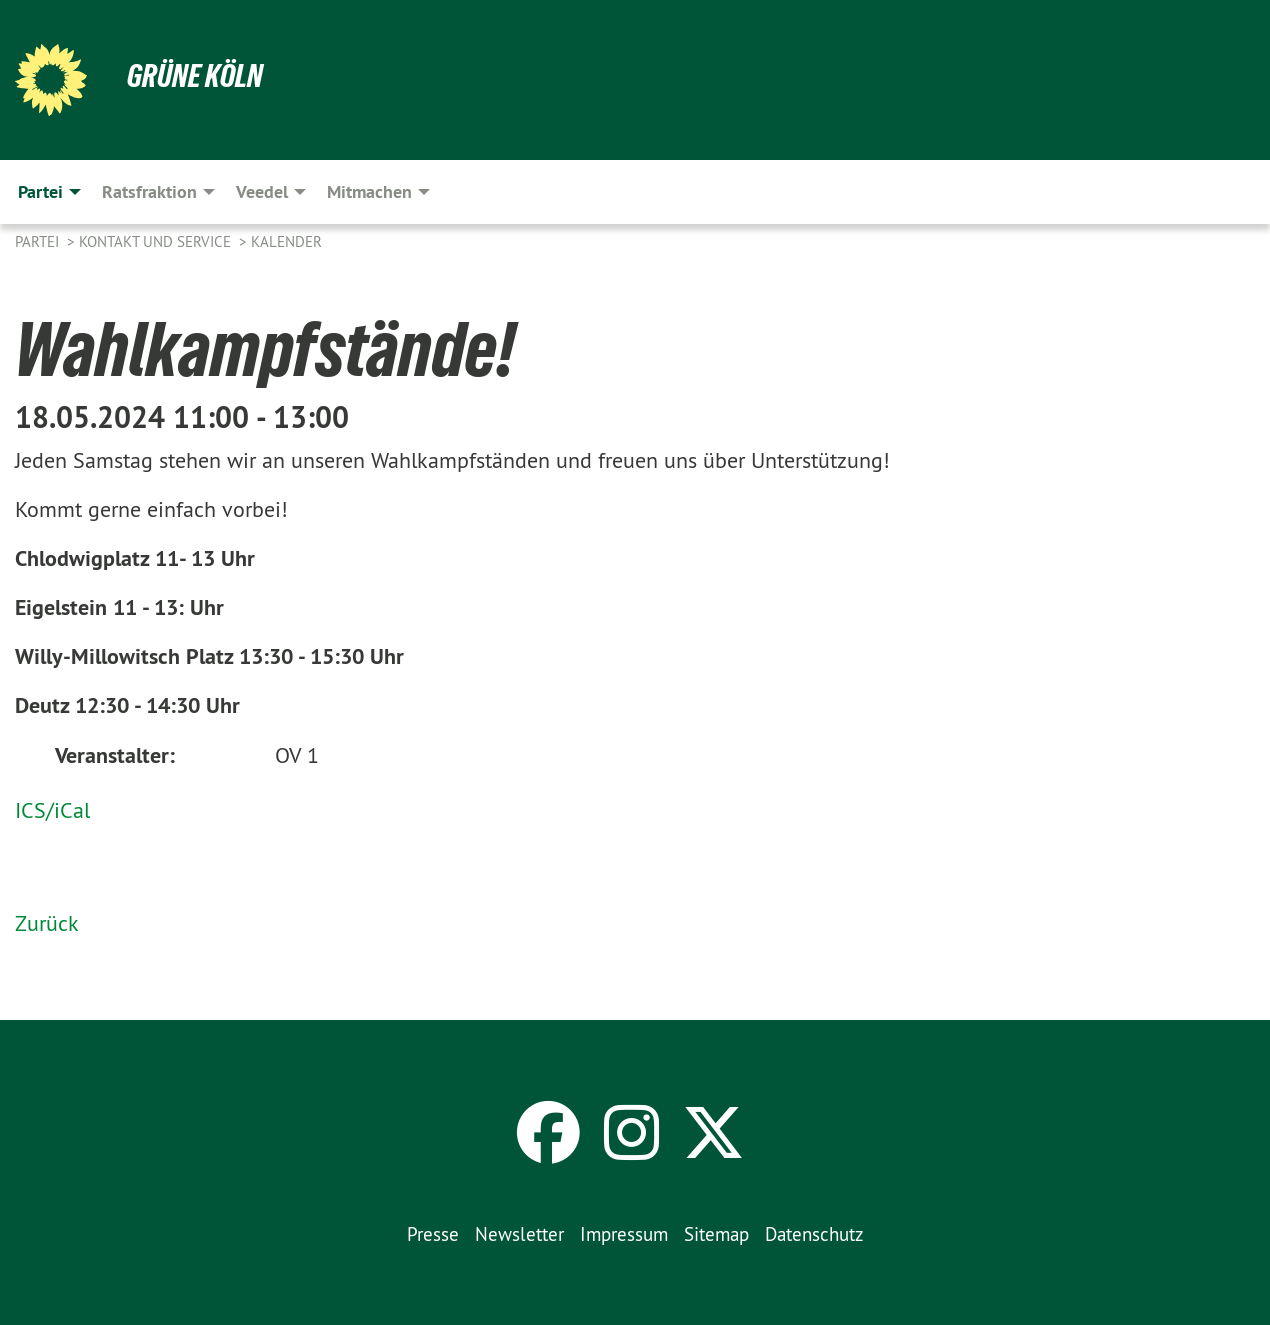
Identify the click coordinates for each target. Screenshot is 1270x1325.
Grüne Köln (195, 76)
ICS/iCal (52, 810)
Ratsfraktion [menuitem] (149, 191)
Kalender (286, 241)
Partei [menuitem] (40, 191)
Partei (39, 241)
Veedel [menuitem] (262, 191)
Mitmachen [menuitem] (369, 191)
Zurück (47, 923)
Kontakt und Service (157, 241)
